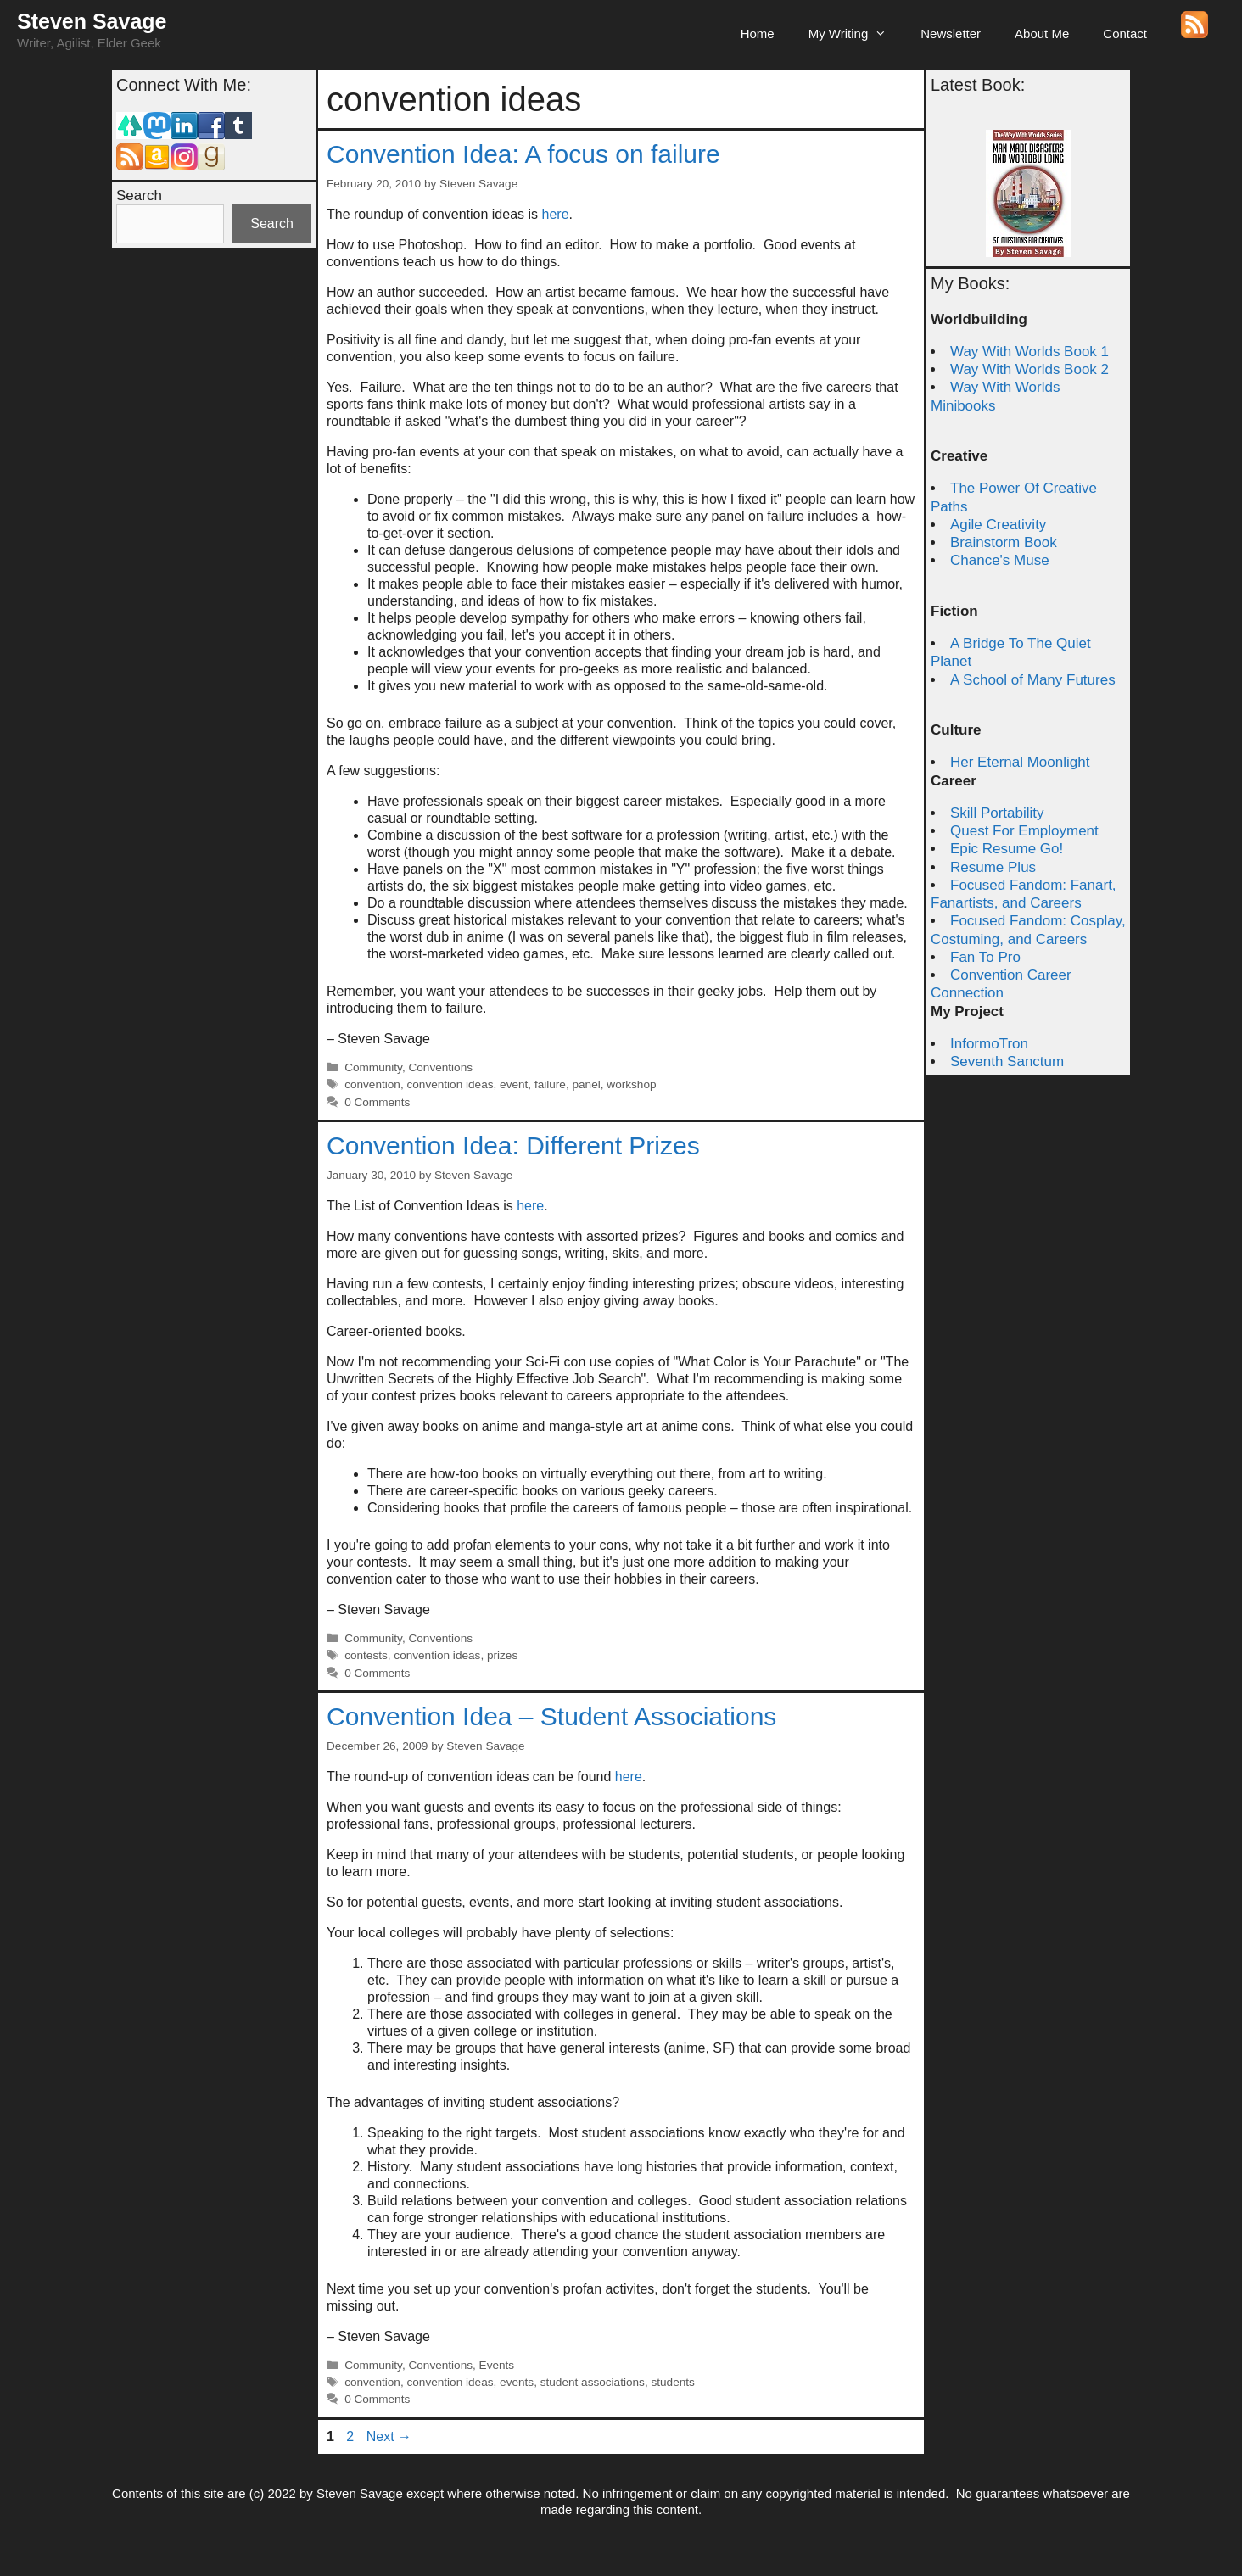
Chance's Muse (999, 560)
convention (372, 1084)
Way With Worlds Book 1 (1029, 352)
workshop (631, 1084)
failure (550, 1084)
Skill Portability (997, 813)
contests (366, 1655)
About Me (1042, 33)
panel (587, 1084)
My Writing (856, 33)
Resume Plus (993, 867)
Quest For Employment (1024, 831)
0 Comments (377, 1102)
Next (388, 2436)
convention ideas (449, 1084)
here (555, 214)
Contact (1125, 33)
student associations (592, 2382)
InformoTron (989, 1044)
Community (373, 1067)
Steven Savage (92, 21)
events (517, 2382)
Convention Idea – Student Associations (551, 1716)
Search (139, 195)
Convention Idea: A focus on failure (523, 154)
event (514, 1084)
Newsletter (950, 33)
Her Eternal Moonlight (1019, 762)
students (672, 2382)
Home (758, 33)
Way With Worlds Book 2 (1029, 369)
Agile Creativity (998, 525)
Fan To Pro (985, 957)
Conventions (440, 1067)
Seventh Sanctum (1007, 1061)
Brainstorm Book (1003, 542)
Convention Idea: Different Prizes (513, 1145)
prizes (502, 1655)
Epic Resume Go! (1006, 849)
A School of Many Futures (1033, 680)
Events (497, 2365)
